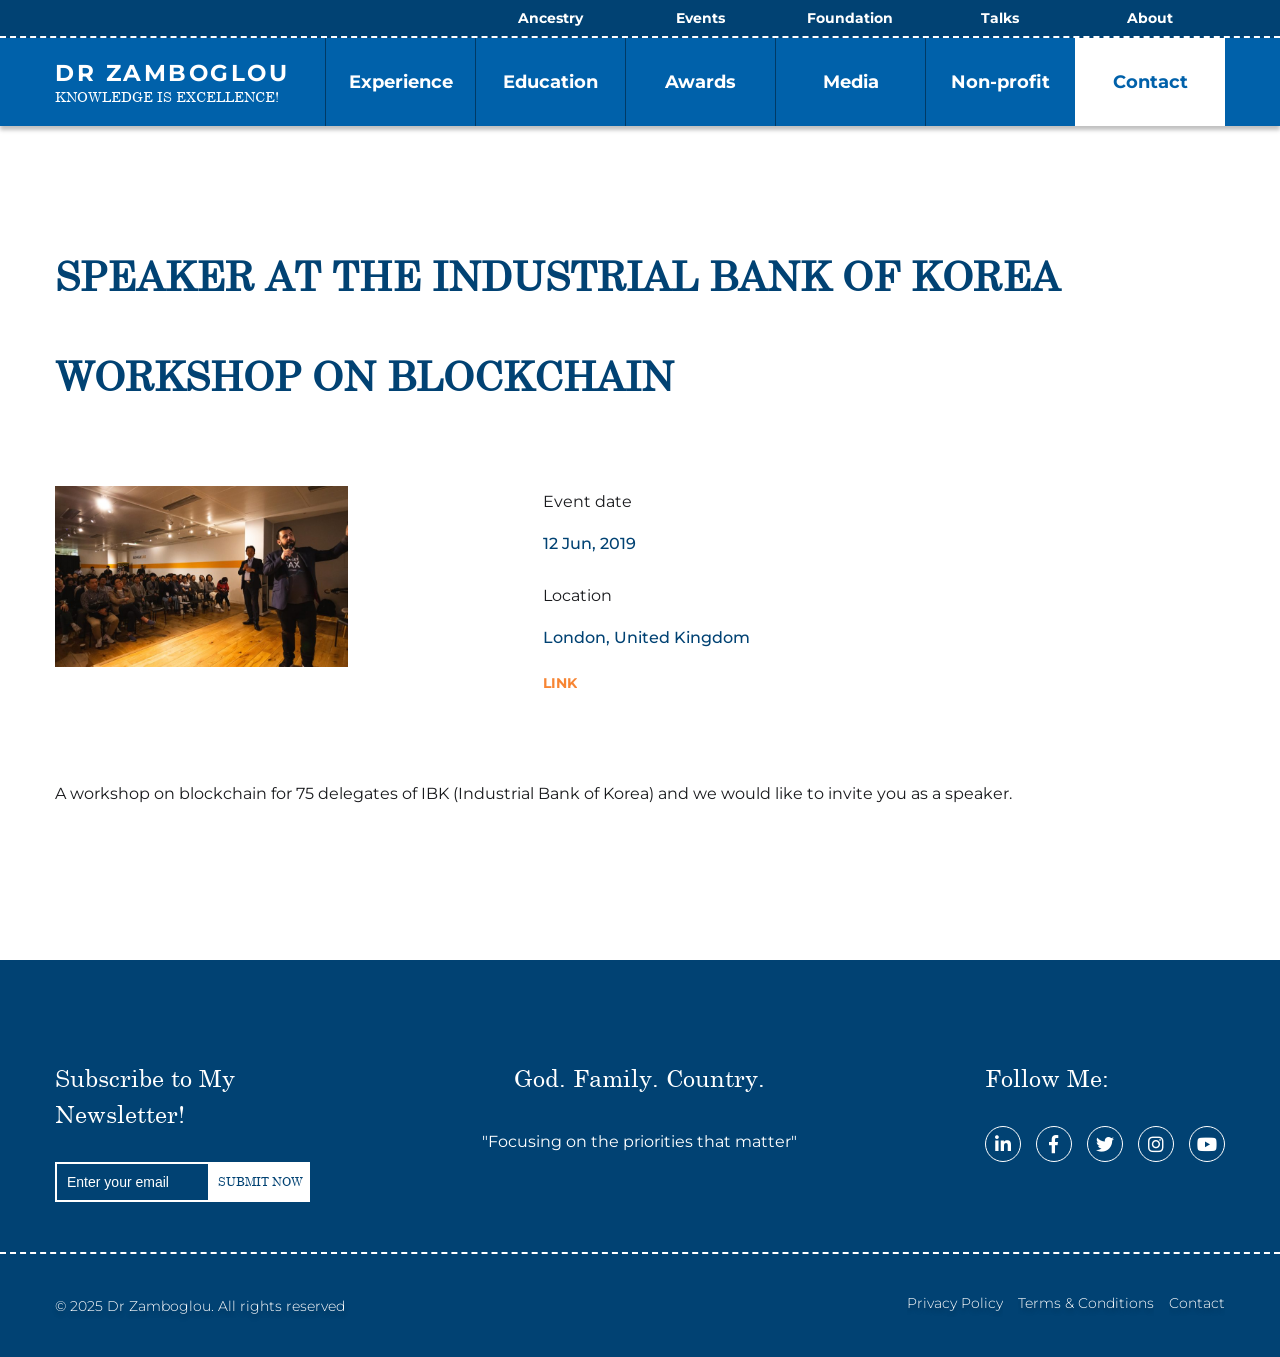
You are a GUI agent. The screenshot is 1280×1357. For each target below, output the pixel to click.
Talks (1000, 18)
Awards (700, 82)
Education (550, 82)
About (1150, 18)
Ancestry (550, 18)
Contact (1150, 82)
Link (560, 683)
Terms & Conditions (1086, 1303)
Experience (401, 82)
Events (700, 18)
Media (851, 82)
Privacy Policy (955, 1303)
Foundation (850, 18)
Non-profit (1000, 82)
